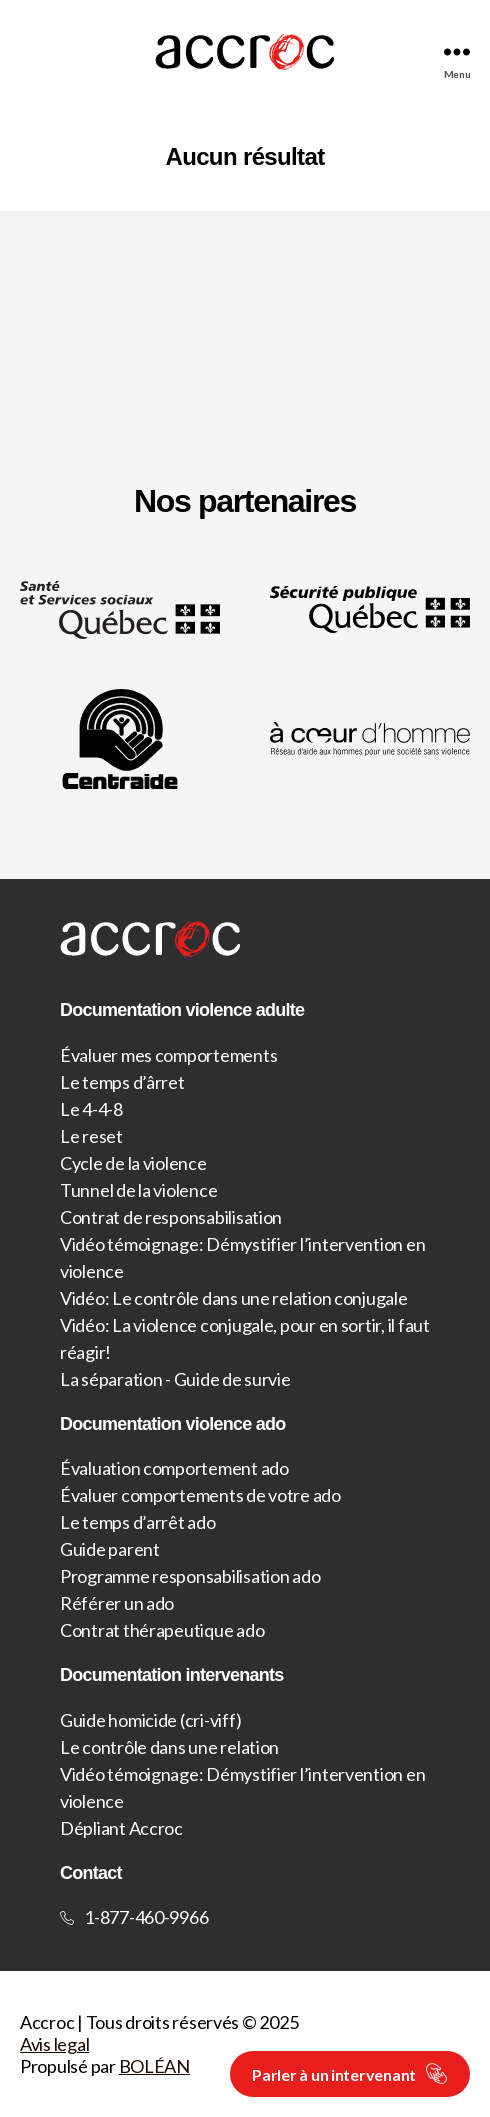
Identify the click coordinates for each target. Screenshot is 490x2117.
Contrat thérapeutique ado (162, 1630)
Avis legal (54, 2044)
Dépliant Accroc (121, 1828)
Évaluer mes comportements (168, 1055)
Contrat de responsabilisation (171, 1217)
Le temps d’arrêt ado (138, 1522)
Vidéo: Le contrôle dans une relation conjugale (234, 1298)
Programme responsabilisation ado (190, 1576)
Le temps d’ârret (122, 1082)
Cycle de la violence (133, 1163)
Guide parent (110, 1549)
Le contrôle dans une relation (169, 1747)
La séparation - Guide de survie (175, 1379)
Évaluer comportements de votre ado (200, 1495)
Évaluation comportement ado (174, 1468)
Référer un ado (117, 1603)
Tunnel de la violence (138, 1190)
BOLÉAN (154, 2066)
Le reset (91, 1136)
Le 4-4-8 (91, 1109)
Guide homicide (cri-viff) (150, 1720)
